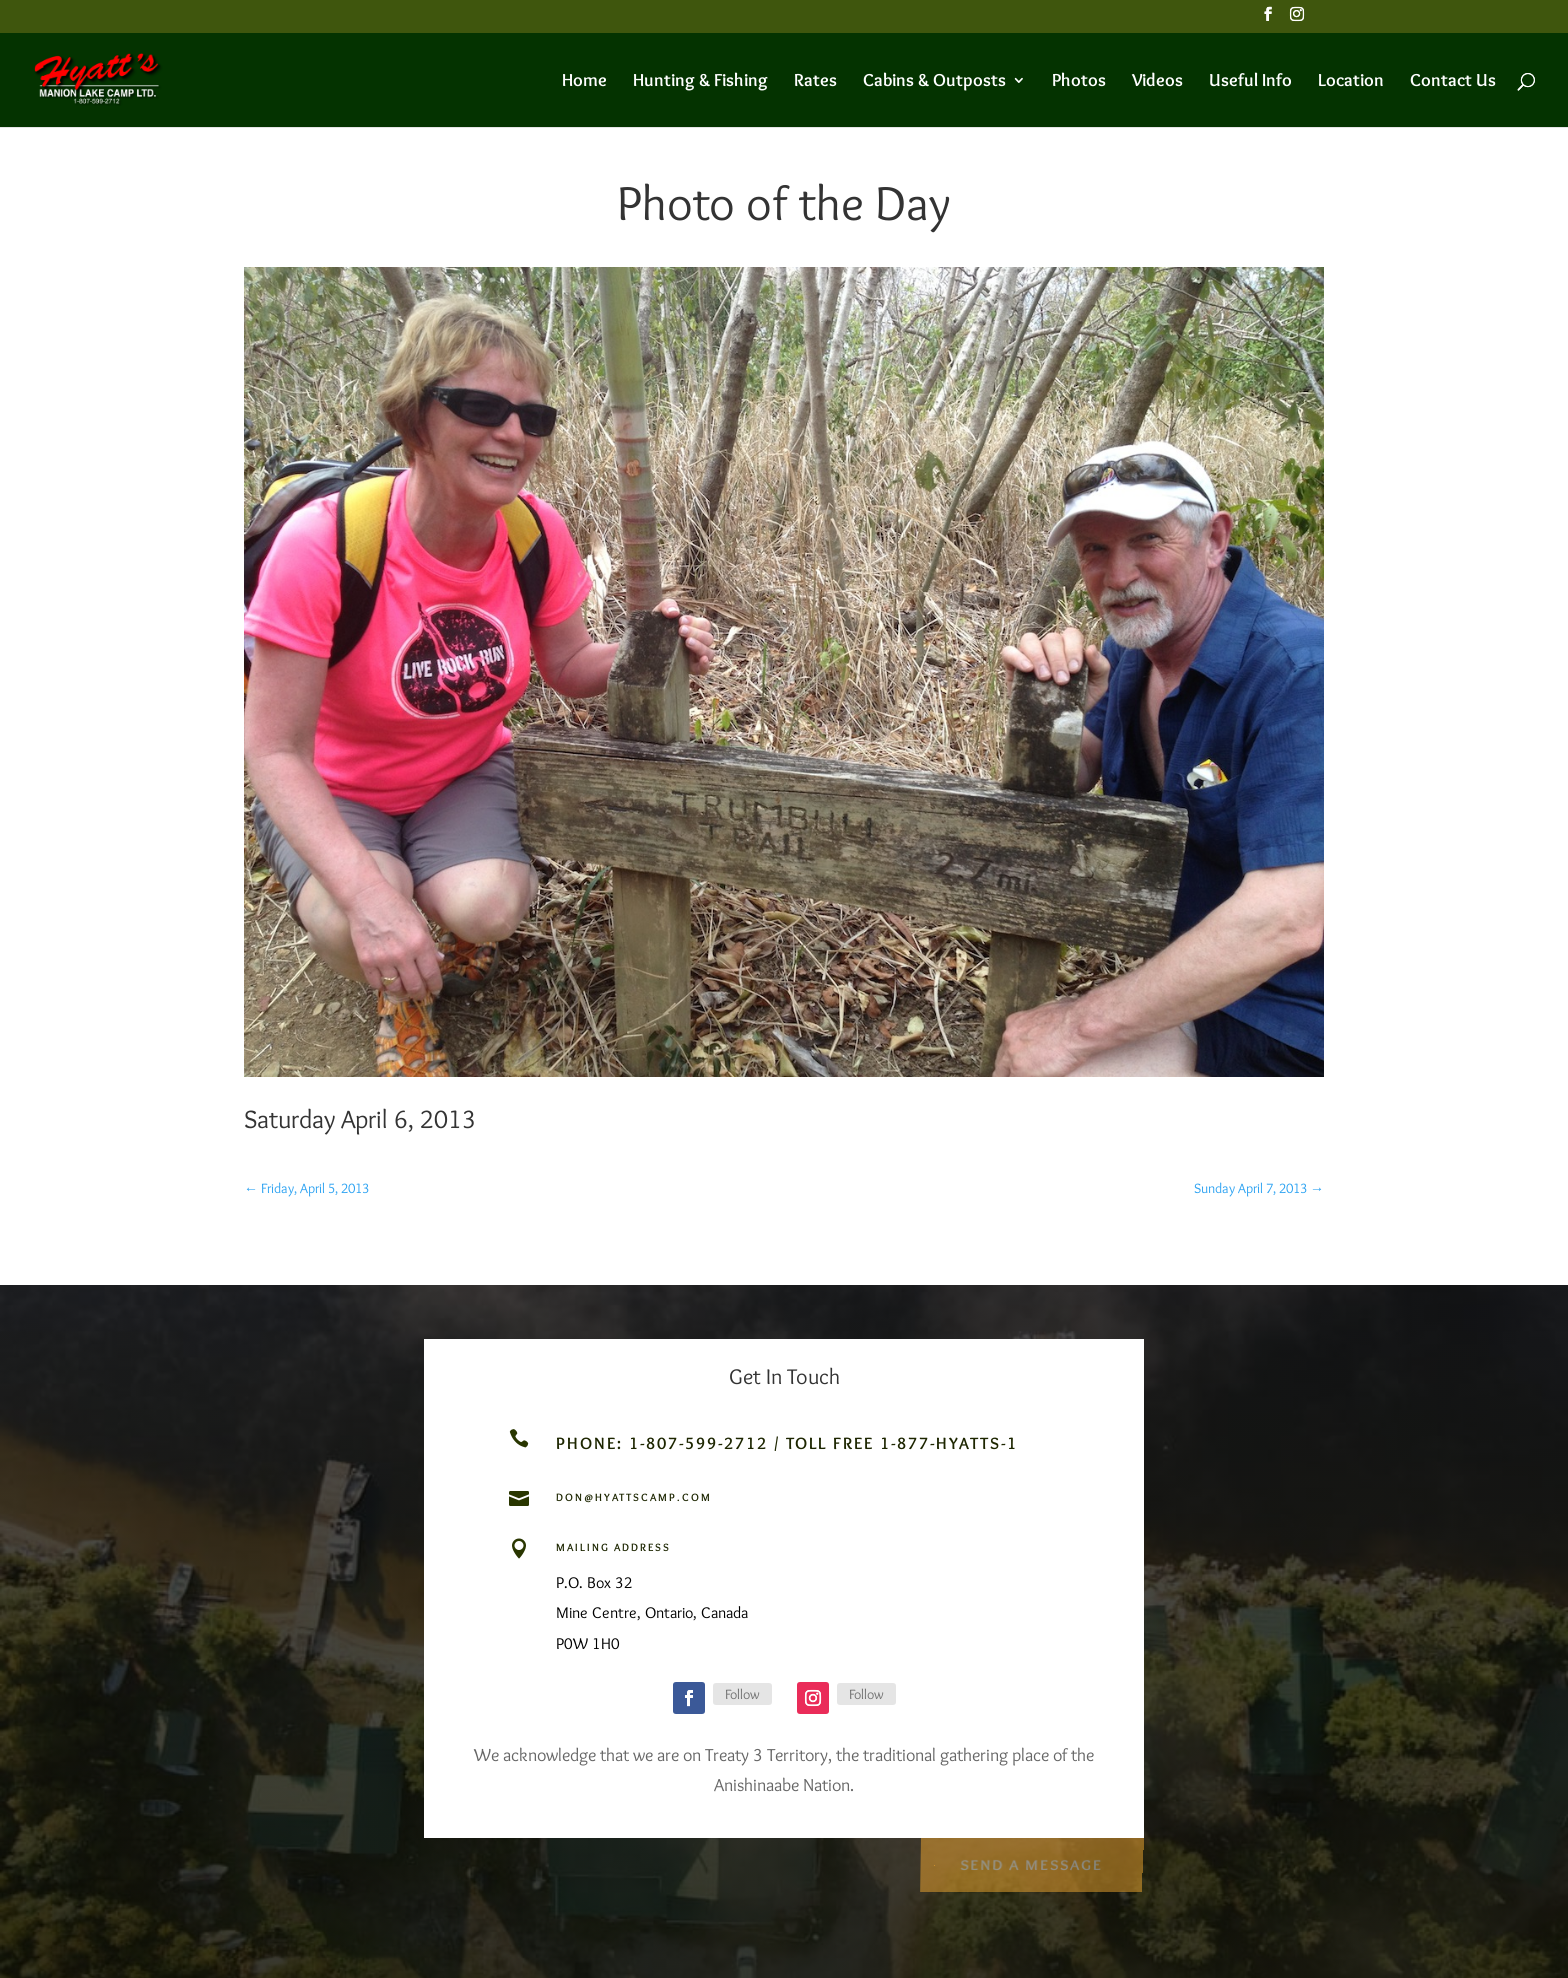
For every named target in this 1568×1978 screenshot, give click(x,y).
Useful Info (1250, 82)
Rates (815, 82)
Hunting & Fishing (700, 82)
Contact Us (1453, 82)
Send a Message (1030, 1860)
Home (584, 82)
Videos (1157, 82)
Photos (1079, 82)
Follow (742, 1694)
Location (1351, 82)
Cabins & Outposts (934, 82)
